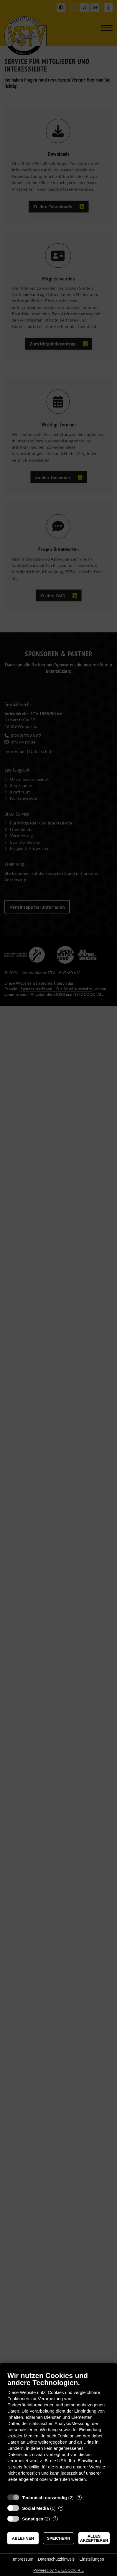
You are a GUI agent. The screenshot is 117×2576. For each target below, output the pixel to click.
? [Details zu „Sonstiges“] (55, 2519)
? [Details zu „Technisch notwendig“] (79, 2497)
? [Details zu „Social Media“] (61, 2508)
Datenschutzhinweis (56, 2559)
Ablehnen (23, 2538)
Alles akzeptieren (94, 2538)
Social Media (35, 2508)
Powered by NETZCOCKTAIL (58, 2570)
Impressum (23, 2559)
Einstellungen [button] (91, 2559)
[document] (58, 2431)
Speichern (58, 2538)
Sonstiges (32, 2518)
